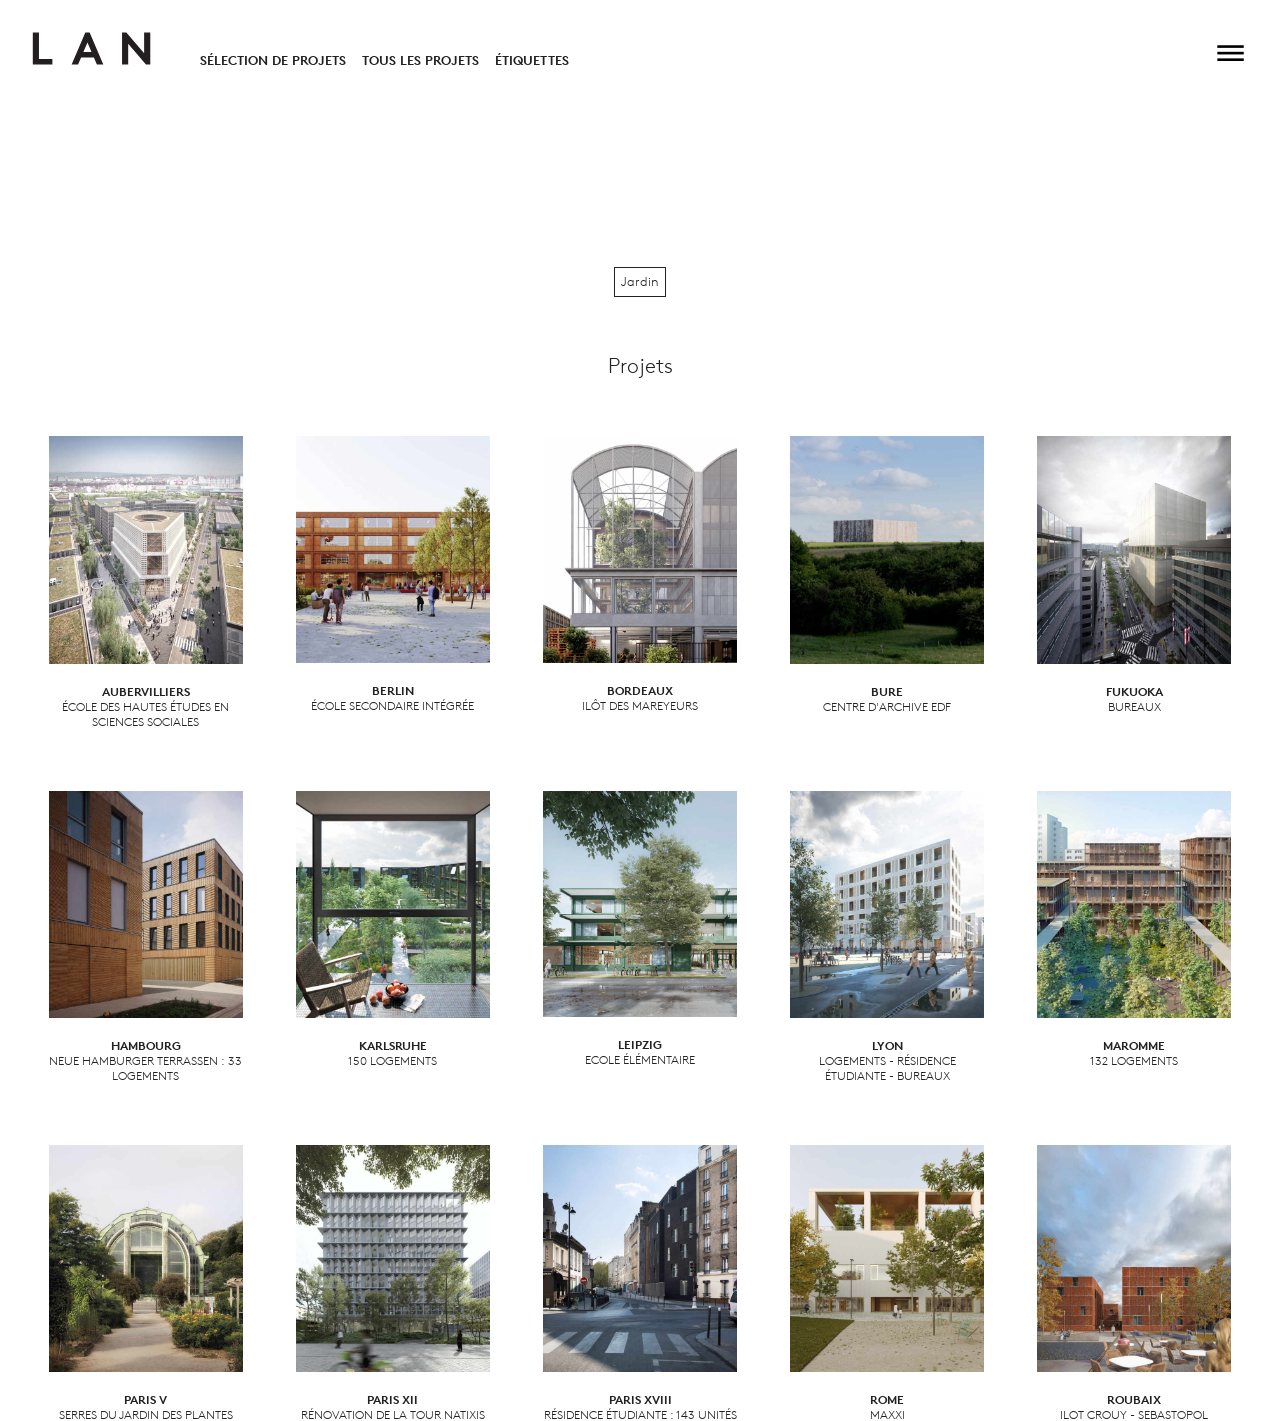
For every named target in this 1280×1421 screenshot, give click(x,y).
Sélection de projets (273, 60)
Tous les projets (420, 60)
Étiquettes (532, 60)
